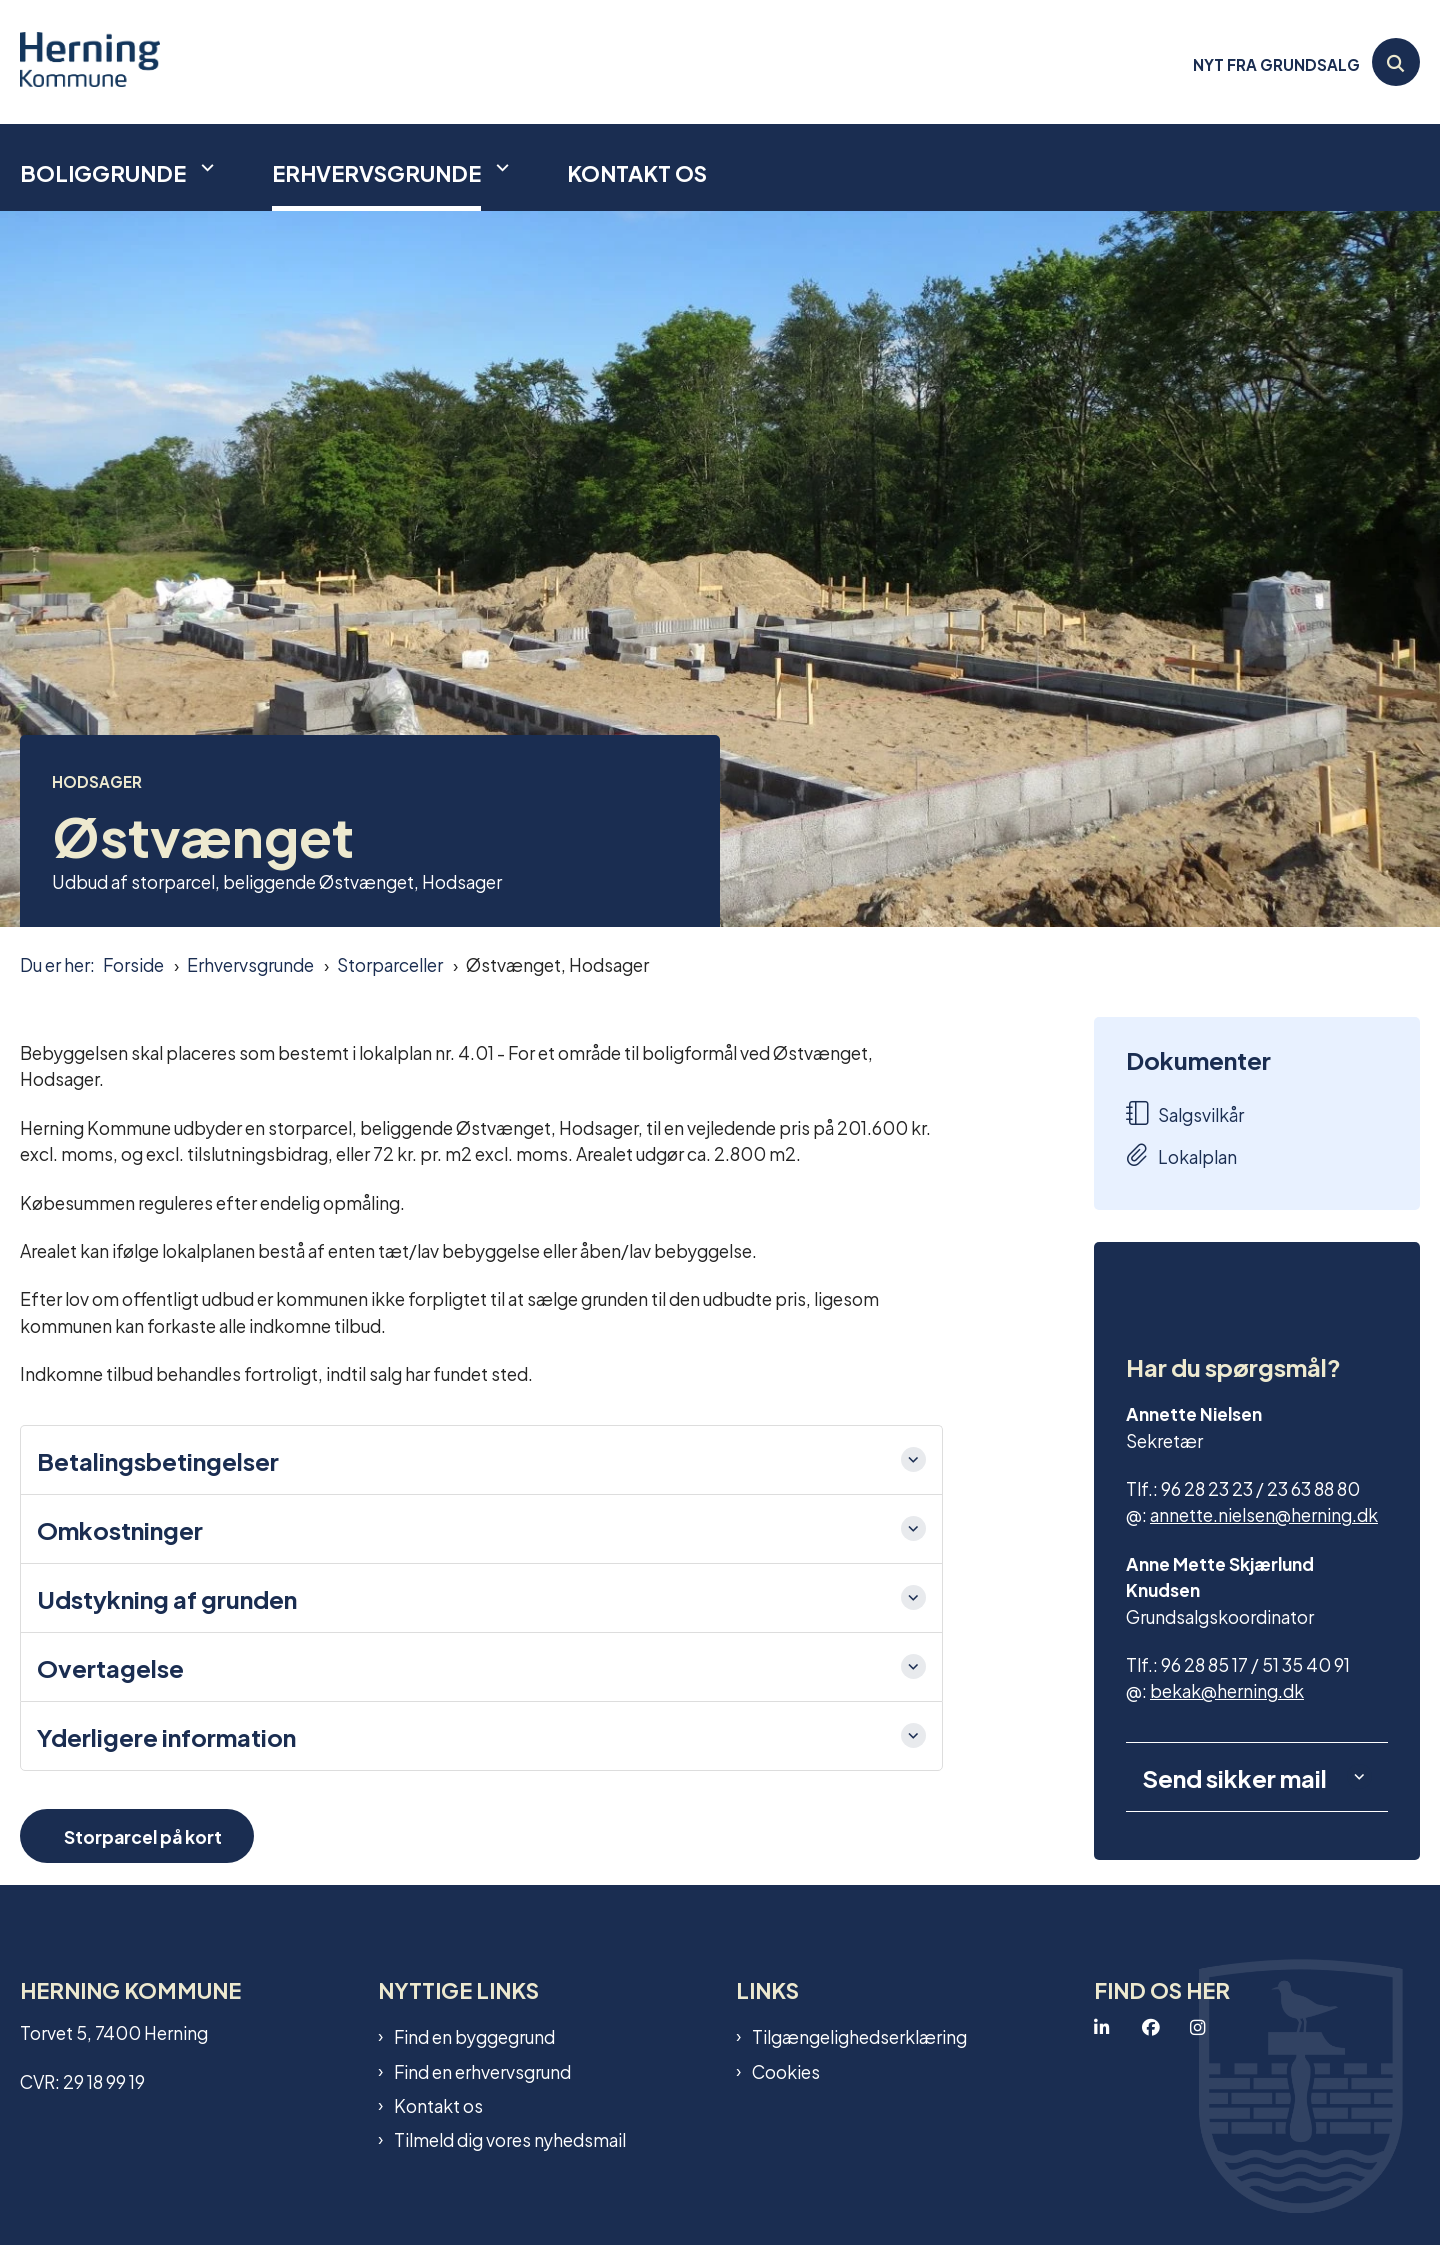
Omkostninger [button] (120, 1529)
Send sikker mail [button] (1234, 1777)
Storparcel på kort (143, 1835)
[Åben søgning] (1396, 62)
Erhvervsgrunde (376, 172)
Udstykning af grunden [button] (167, 1598)
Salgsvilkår (1185, 1113)
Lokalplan (1181, 1155)
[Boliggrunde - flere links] (205, 167)
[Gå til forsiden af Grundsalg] (90, 62)
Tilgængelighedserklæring (859, 2036)
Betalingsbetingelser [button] (158, 1460)
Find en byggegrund (474, 2036)
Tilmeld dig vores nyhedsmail (510, 2139)
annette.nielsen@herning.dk (1264, 1513)
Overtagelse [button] (110, 1667)
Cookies (786, 2071)
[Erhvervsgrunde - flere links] (500, 167)
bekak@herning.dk (1227, 1689)
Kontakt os (637, 172)
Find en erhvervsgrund (482, 2071)
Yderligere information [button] (166, 1736)
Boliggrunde (103, 172)
